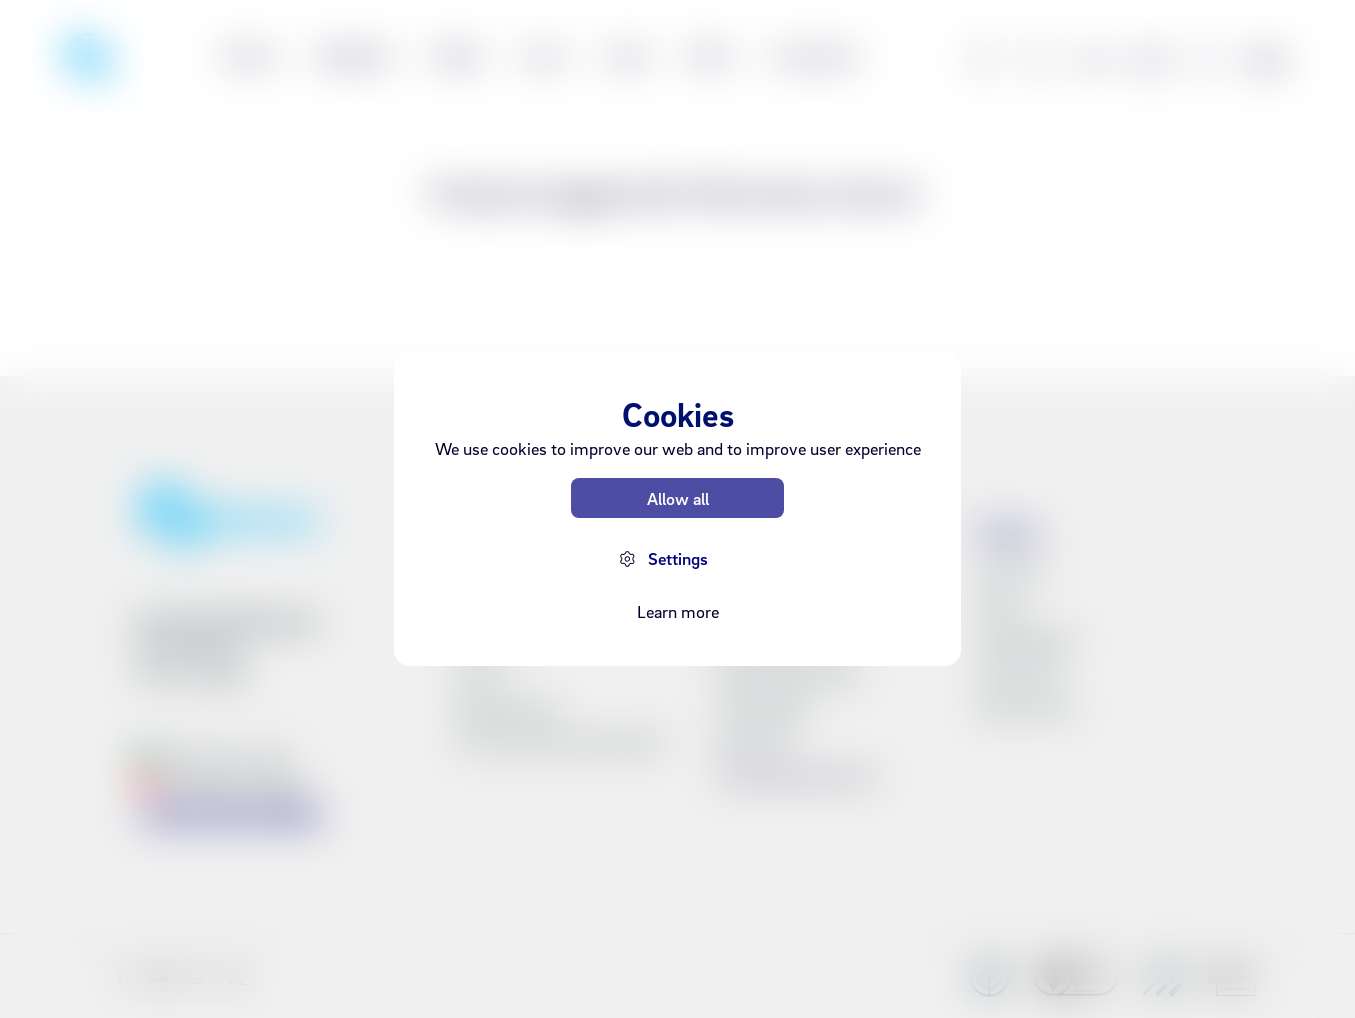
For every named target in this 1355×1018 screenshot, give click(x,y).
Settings (678, 558)
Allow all (678, 498)
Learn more (678, 611)
